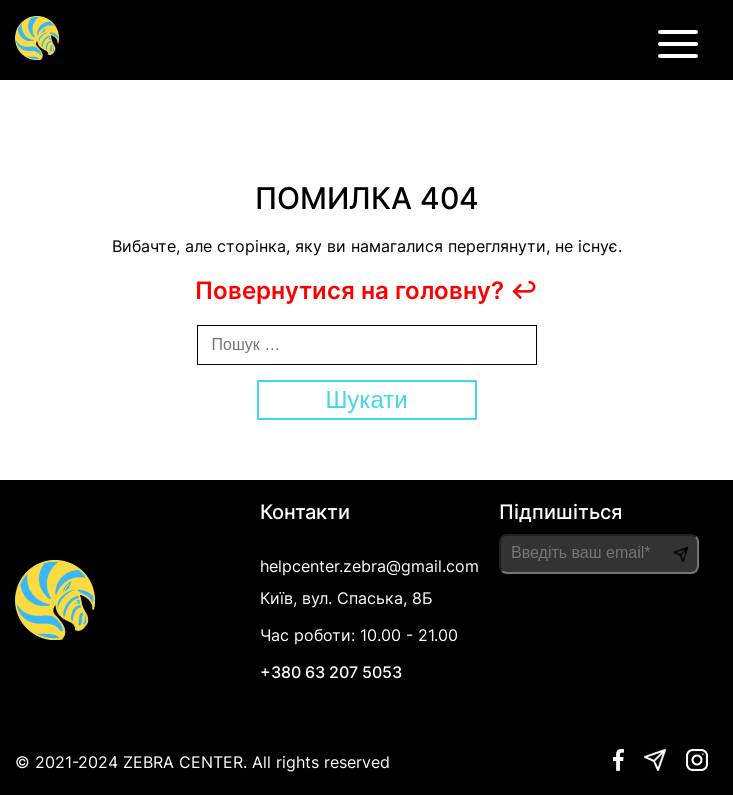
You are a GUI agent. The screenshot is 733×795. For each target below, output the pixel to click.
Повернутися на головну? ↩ (366, 290)
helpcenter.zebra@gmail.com (369, 566)
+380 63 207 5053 (331, 672)
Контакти (305, 512)
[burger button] (678, 50)
